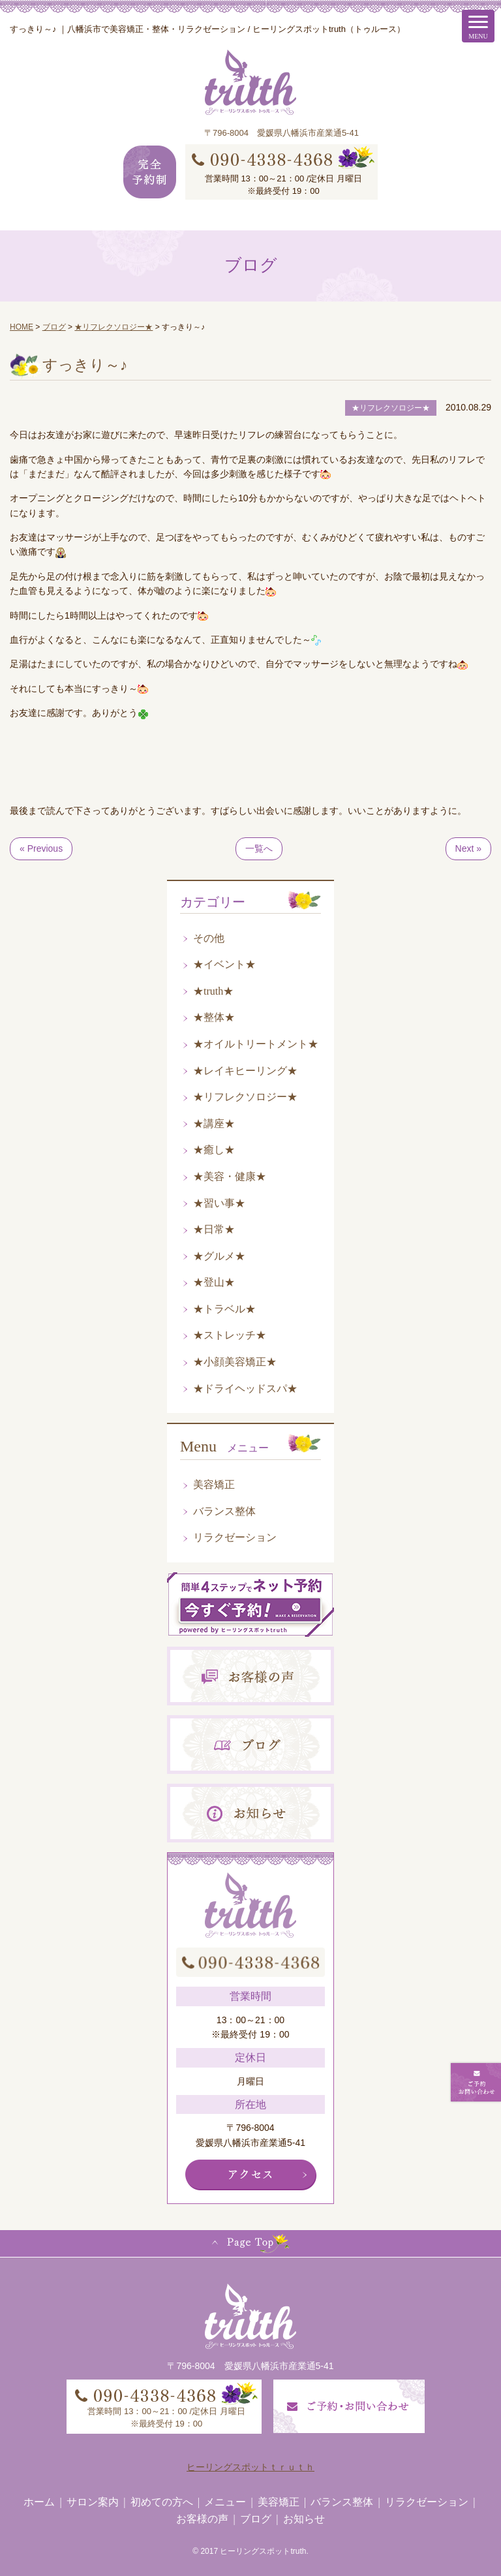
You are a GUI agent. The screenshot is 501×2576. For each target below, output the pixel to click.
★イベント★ (224, 964)
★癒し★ (214, 1149)
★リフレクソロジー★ (245, 1096)
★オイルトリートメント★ (255, 1043)
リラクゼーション (235, 1537)
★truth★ (213, 991)
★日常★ (214, 1229)
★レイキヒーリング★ (245, 1070)
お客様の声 (202, 2518)
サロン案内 (93, 2501)
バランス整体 (224, 1511)
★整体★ (214, 1017)
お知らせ (304, 2518)
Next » (468, 848)
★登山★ (214, 1282)
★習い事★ (219, 1203)
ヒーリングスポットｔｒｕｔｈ (250, 2467)
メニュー (225, 2501)
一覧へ (259, 848)
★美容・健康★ (229, 1176)
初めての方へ (161, 2501)
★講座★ (214, 1123)
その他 (208, 938)
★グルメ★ (219, 1256)
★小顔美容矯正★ (235, 1361)
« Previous (41, 848)
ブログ (255, 2518)
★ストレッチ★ (229, 1335)
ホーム (39, 2501)
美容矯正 (214, 1484)
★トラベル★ (224, 1308)
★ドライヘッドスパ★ (245, 1388)
